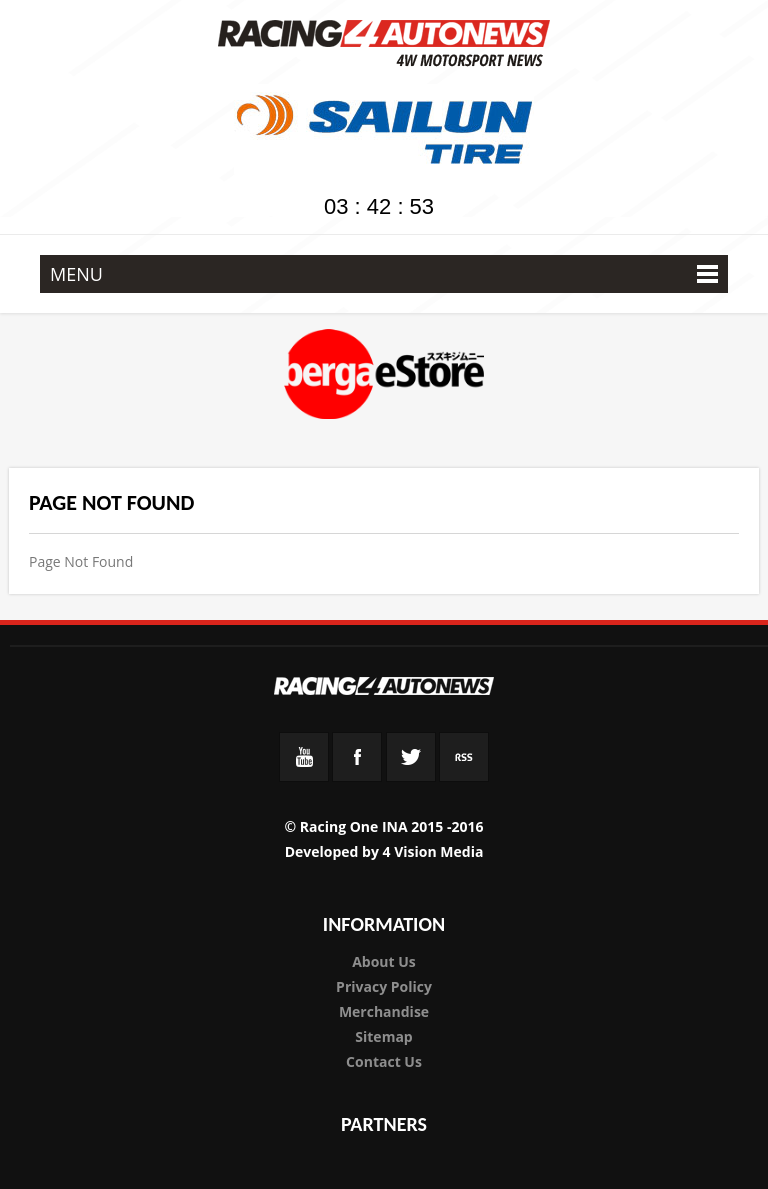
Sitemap (383, 1036)
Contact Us (384, 1061)
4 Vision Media (433, 851)
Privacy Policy (384, 986)
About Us (384, 961)
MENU (384, 274)
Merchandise (384, 1011)
